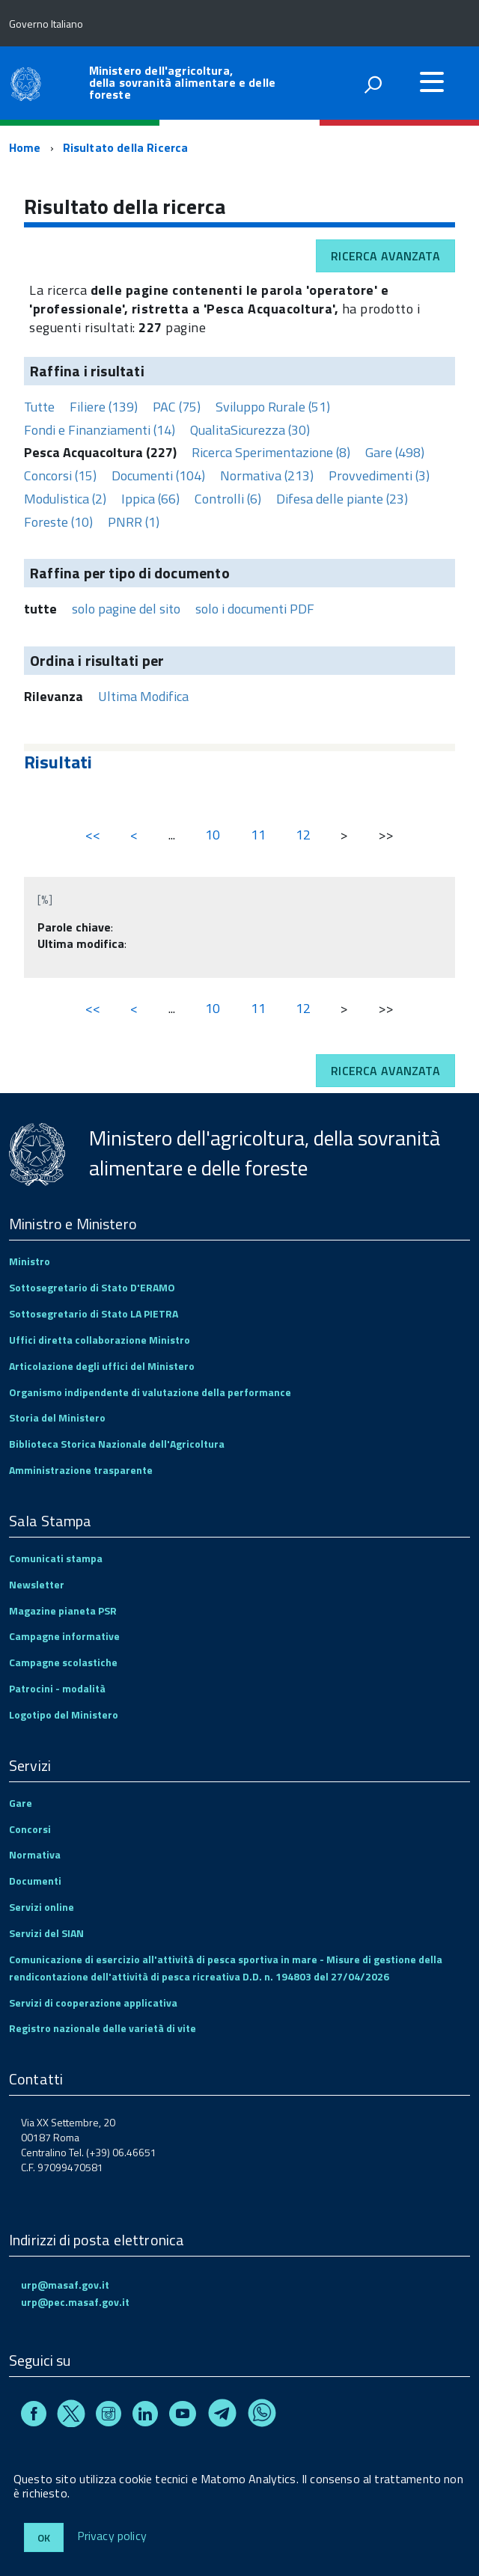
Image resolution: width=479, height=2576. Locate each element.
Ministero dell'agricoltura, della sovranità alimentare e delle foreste (182, 82)
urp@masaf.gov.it (65, 2284)
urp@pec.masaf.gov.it (75, 2302)
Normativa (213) (267, 475)
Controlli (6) (228, 499)
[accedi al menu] (432, 82)
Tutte (39, 407)
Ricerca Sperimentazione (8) (271, 452)
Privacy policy (112, 2536)
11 (258, 835)
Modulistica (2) (65, 499)
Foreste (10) (58, 522)
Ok (43, 2537)
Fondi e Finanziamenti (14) (99, 430)
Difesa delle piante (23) (342, 499)
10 (212, 835)
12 (303, 835)
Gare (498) (394, 452)
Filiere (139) (104, 407)
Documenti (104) (158, 475)
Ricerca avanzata (385, 256)
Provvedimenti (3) (379, 475)
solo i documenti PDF (254, 609)
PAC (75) (177, 407)
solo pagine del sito (126, 609)
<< (92, 834)
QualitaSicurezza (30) (250, 430)
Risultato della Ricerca (126, 147)
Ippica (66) (150, 499)
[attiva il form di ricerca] (373, 84)
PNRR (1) (133, 522)
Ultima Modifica (143, 696)
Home (25, 147)
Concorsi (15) (60, 475)
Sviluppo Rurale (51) (273, 407)
